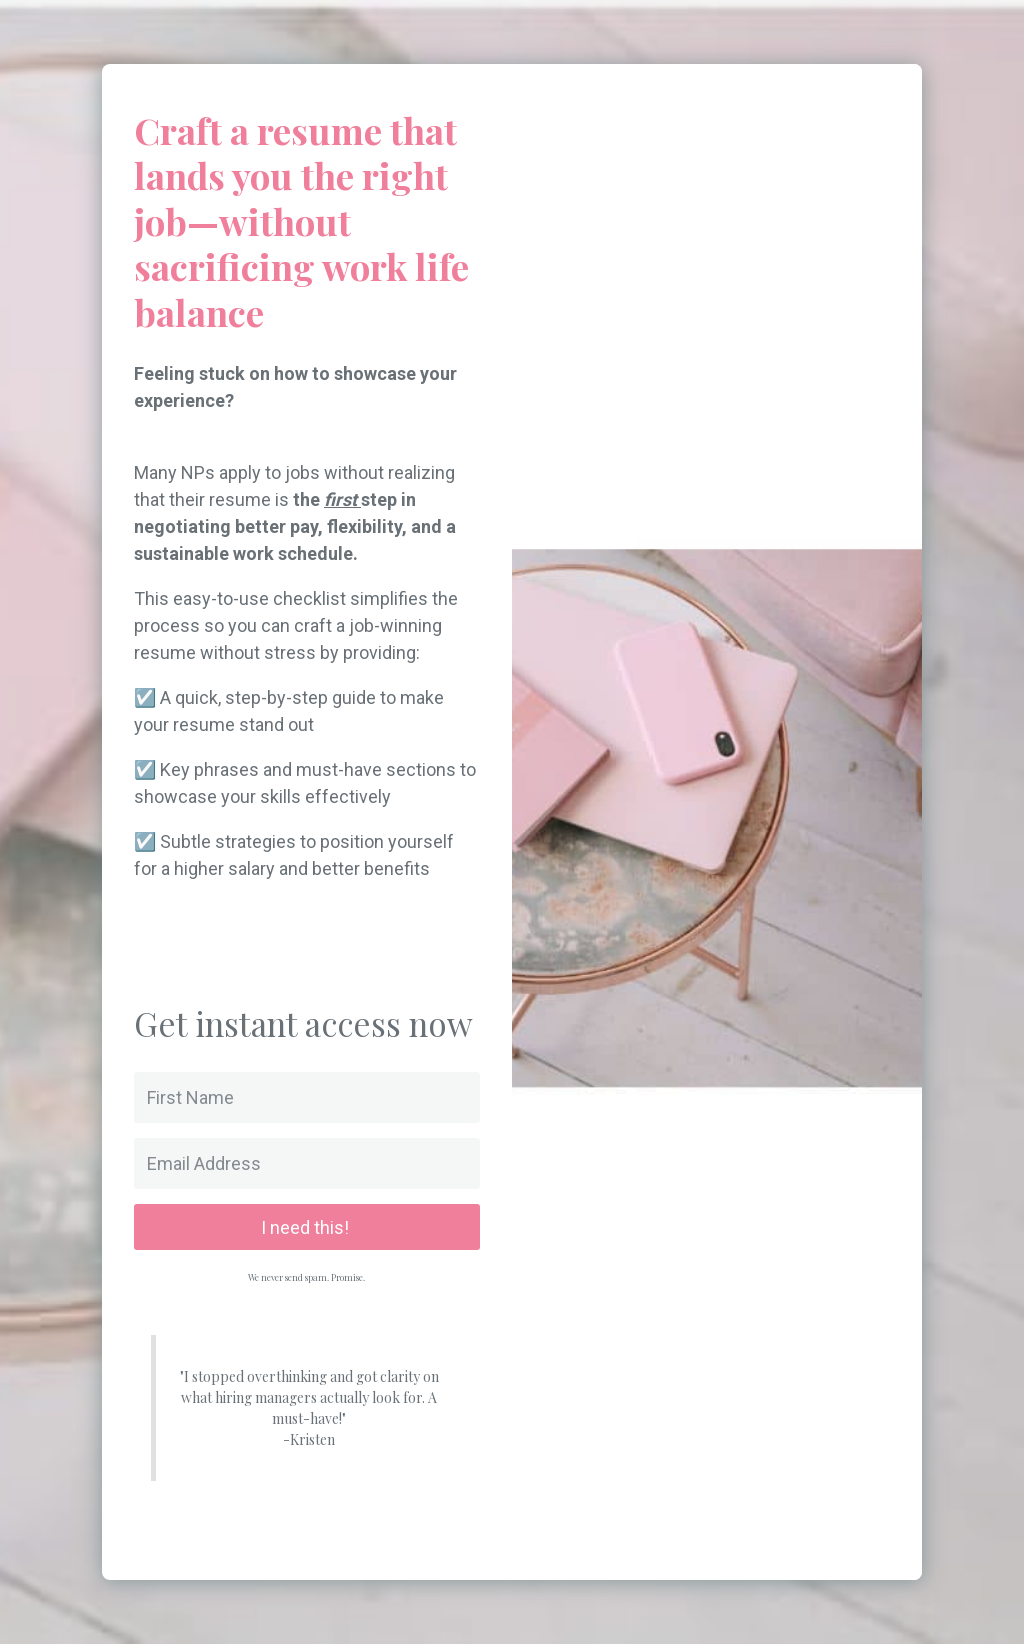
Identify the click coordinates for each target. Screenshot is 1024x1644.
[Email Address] (307, 1163)
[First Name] (307, 1097)
